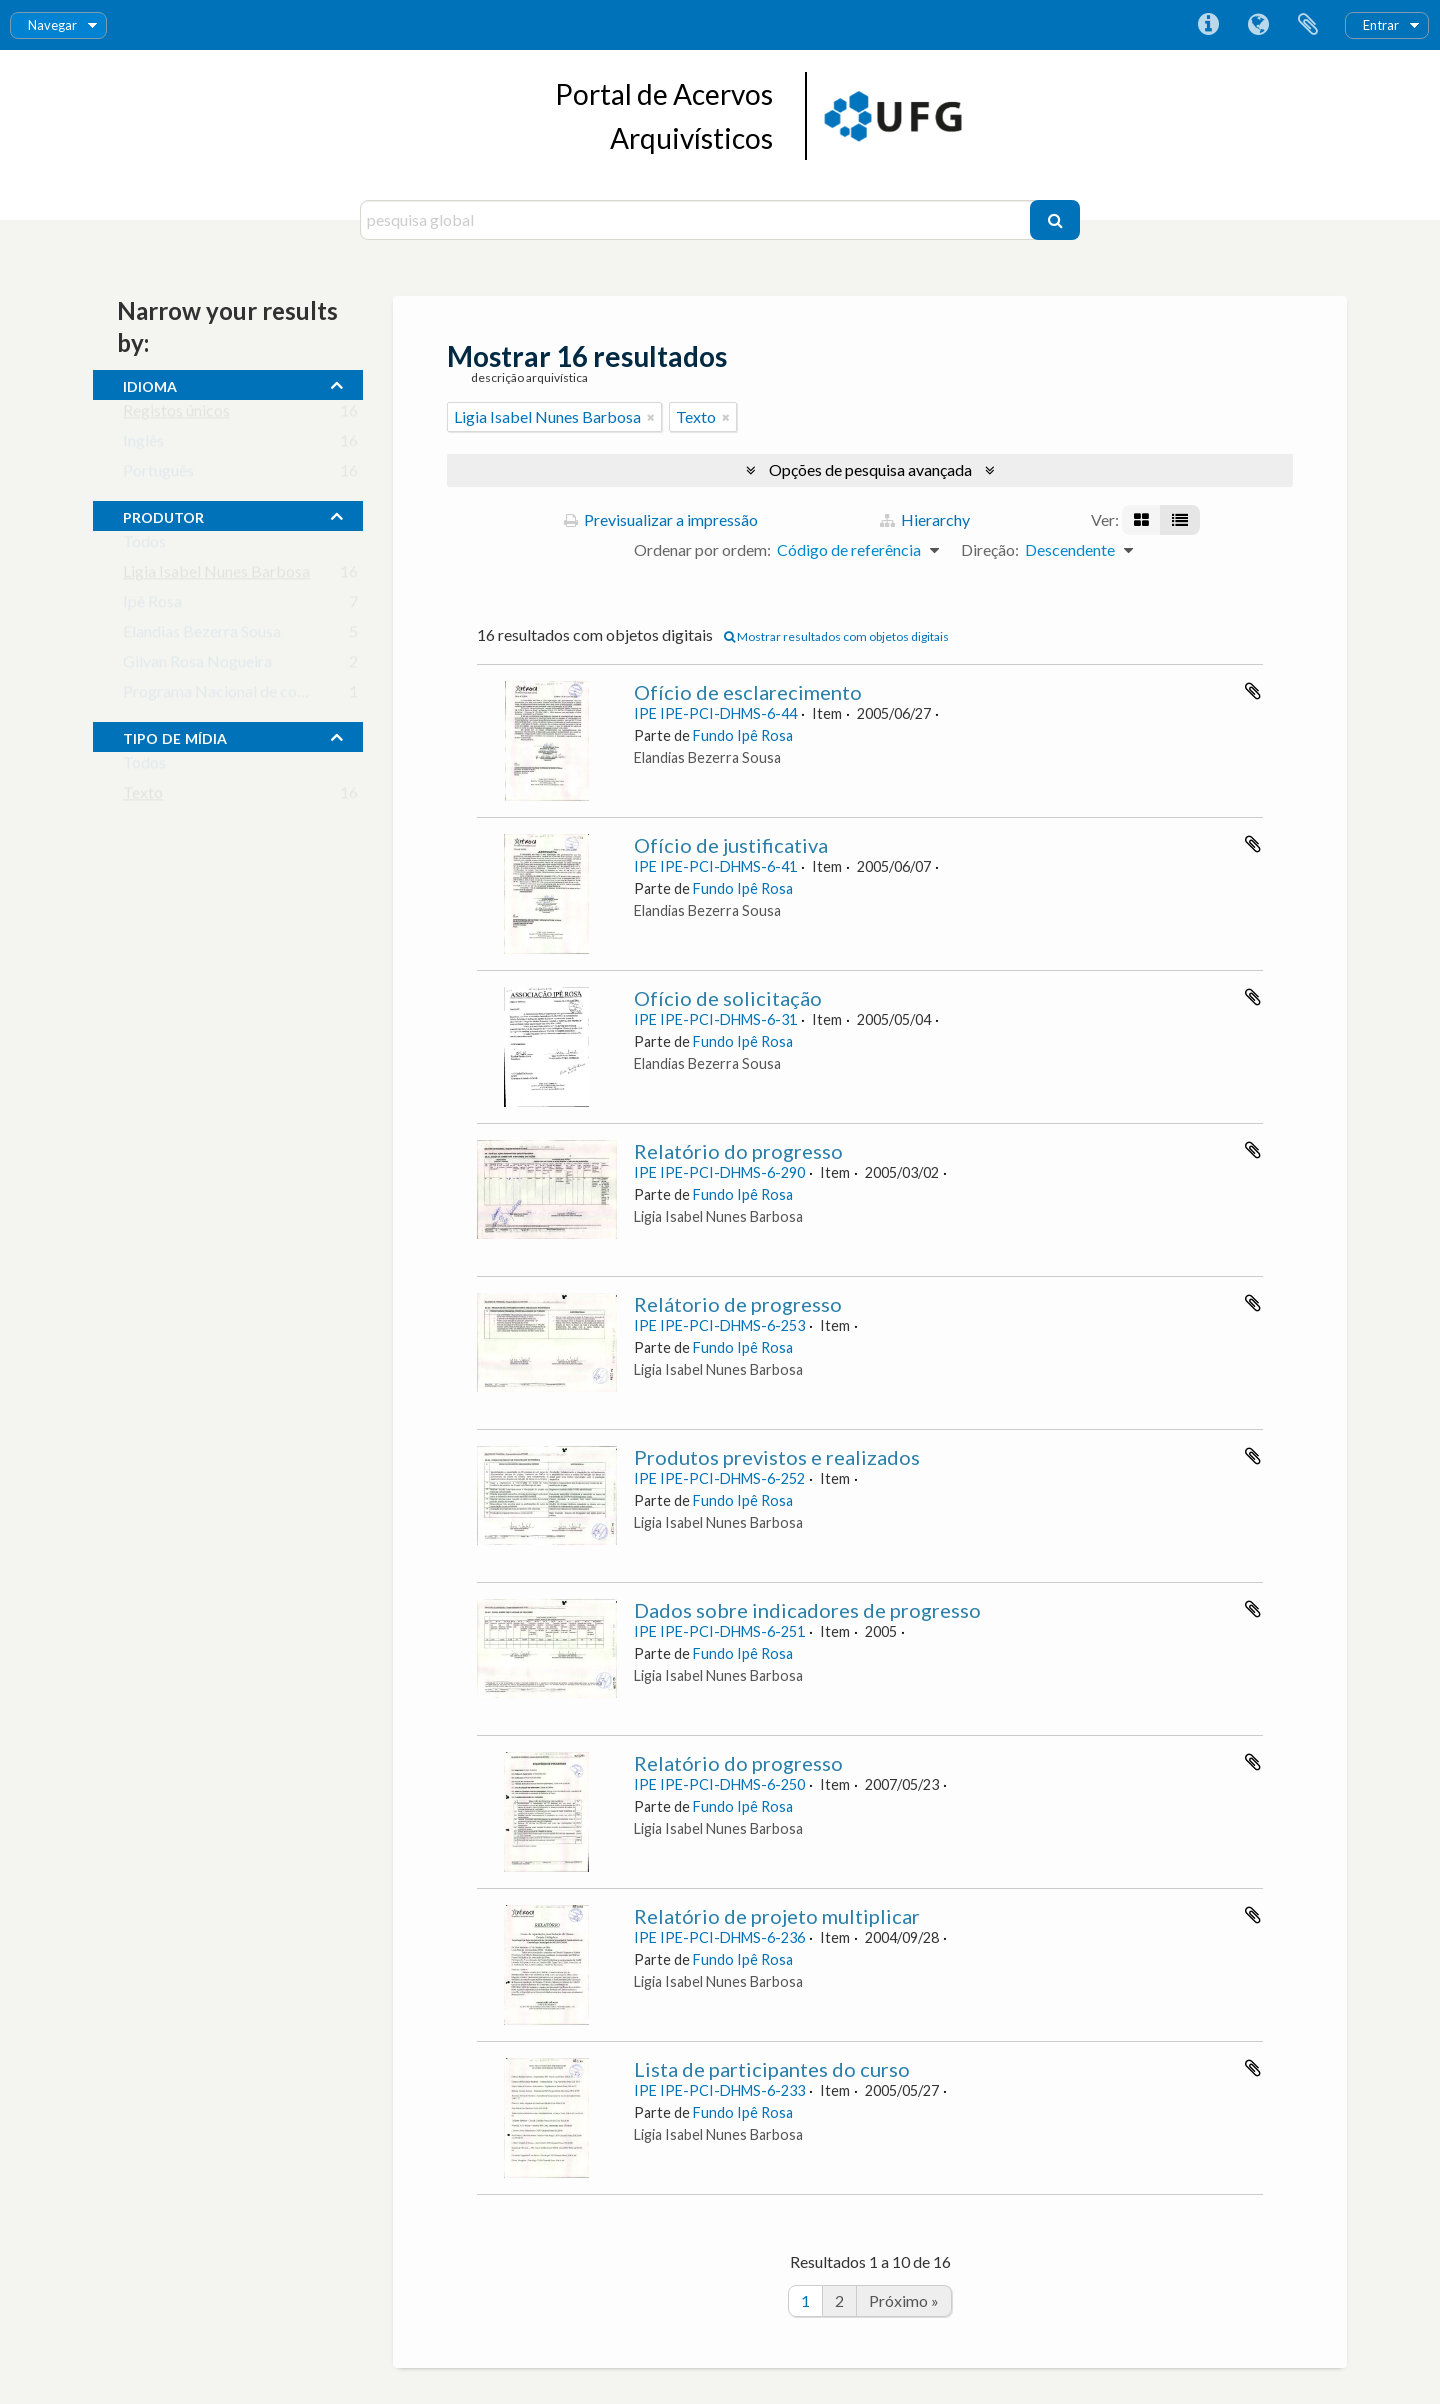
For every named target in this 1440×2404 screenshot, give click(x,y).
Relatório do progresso (738, 1151)
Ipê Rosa (152, 605)
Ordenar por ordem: (702, 549)
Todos (144, 545)
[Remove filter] (651, 417)
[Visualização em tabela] (1180, 520)
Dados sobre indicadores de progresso (807, 1610)
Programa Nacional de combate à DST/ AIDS (277, 695)
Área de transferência (1308, 25)
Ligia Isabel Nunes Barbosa (216, 575)
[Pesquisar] (1055, 220)
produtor (163, 515)
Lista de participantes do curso (772, 2069)
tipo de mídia (175, 736)
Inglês (143, 444)
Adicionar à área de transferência (1253, 691)
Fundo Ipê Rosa (743, 735)
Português (158, 474)
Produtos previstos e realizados (777, 1457)
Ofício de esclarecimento (748, 692)
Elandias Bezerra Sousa (202, 635)
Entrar (1381, 25)
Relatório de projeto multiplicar (777, 1916)
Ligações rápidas (1208, 25)
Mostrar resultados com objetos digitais (836, 636)
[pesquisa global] (697, 220)
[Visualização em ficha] (1141, 520)
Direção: (990, 549)
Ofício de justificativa (731, 845)
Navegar (52, 25)
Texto (143, 796)
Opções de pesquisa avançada (870, 469)
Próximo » (904, 2300)
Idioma (1258, 25)
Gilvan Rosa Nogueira (197, 665)
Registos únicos (176, 414)
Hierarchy (925, 519)
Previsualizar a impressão (661, 519)
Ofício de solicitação (728, 998)
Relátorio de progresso (738, 1304)
